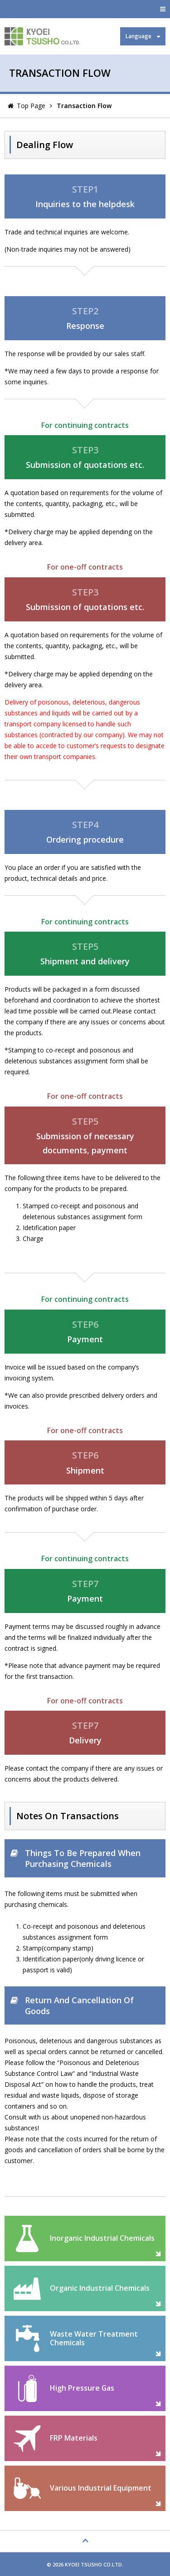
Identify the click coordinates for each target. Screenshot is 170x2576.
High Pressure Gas (82, 2388)
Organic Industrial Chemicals (100, 2288)
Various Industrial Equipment (100, 2488)
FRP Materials (73, 2438)
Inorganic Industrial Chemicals (102, 2238)
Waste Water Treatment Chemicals (94, 2338)
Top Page (31, 105)
